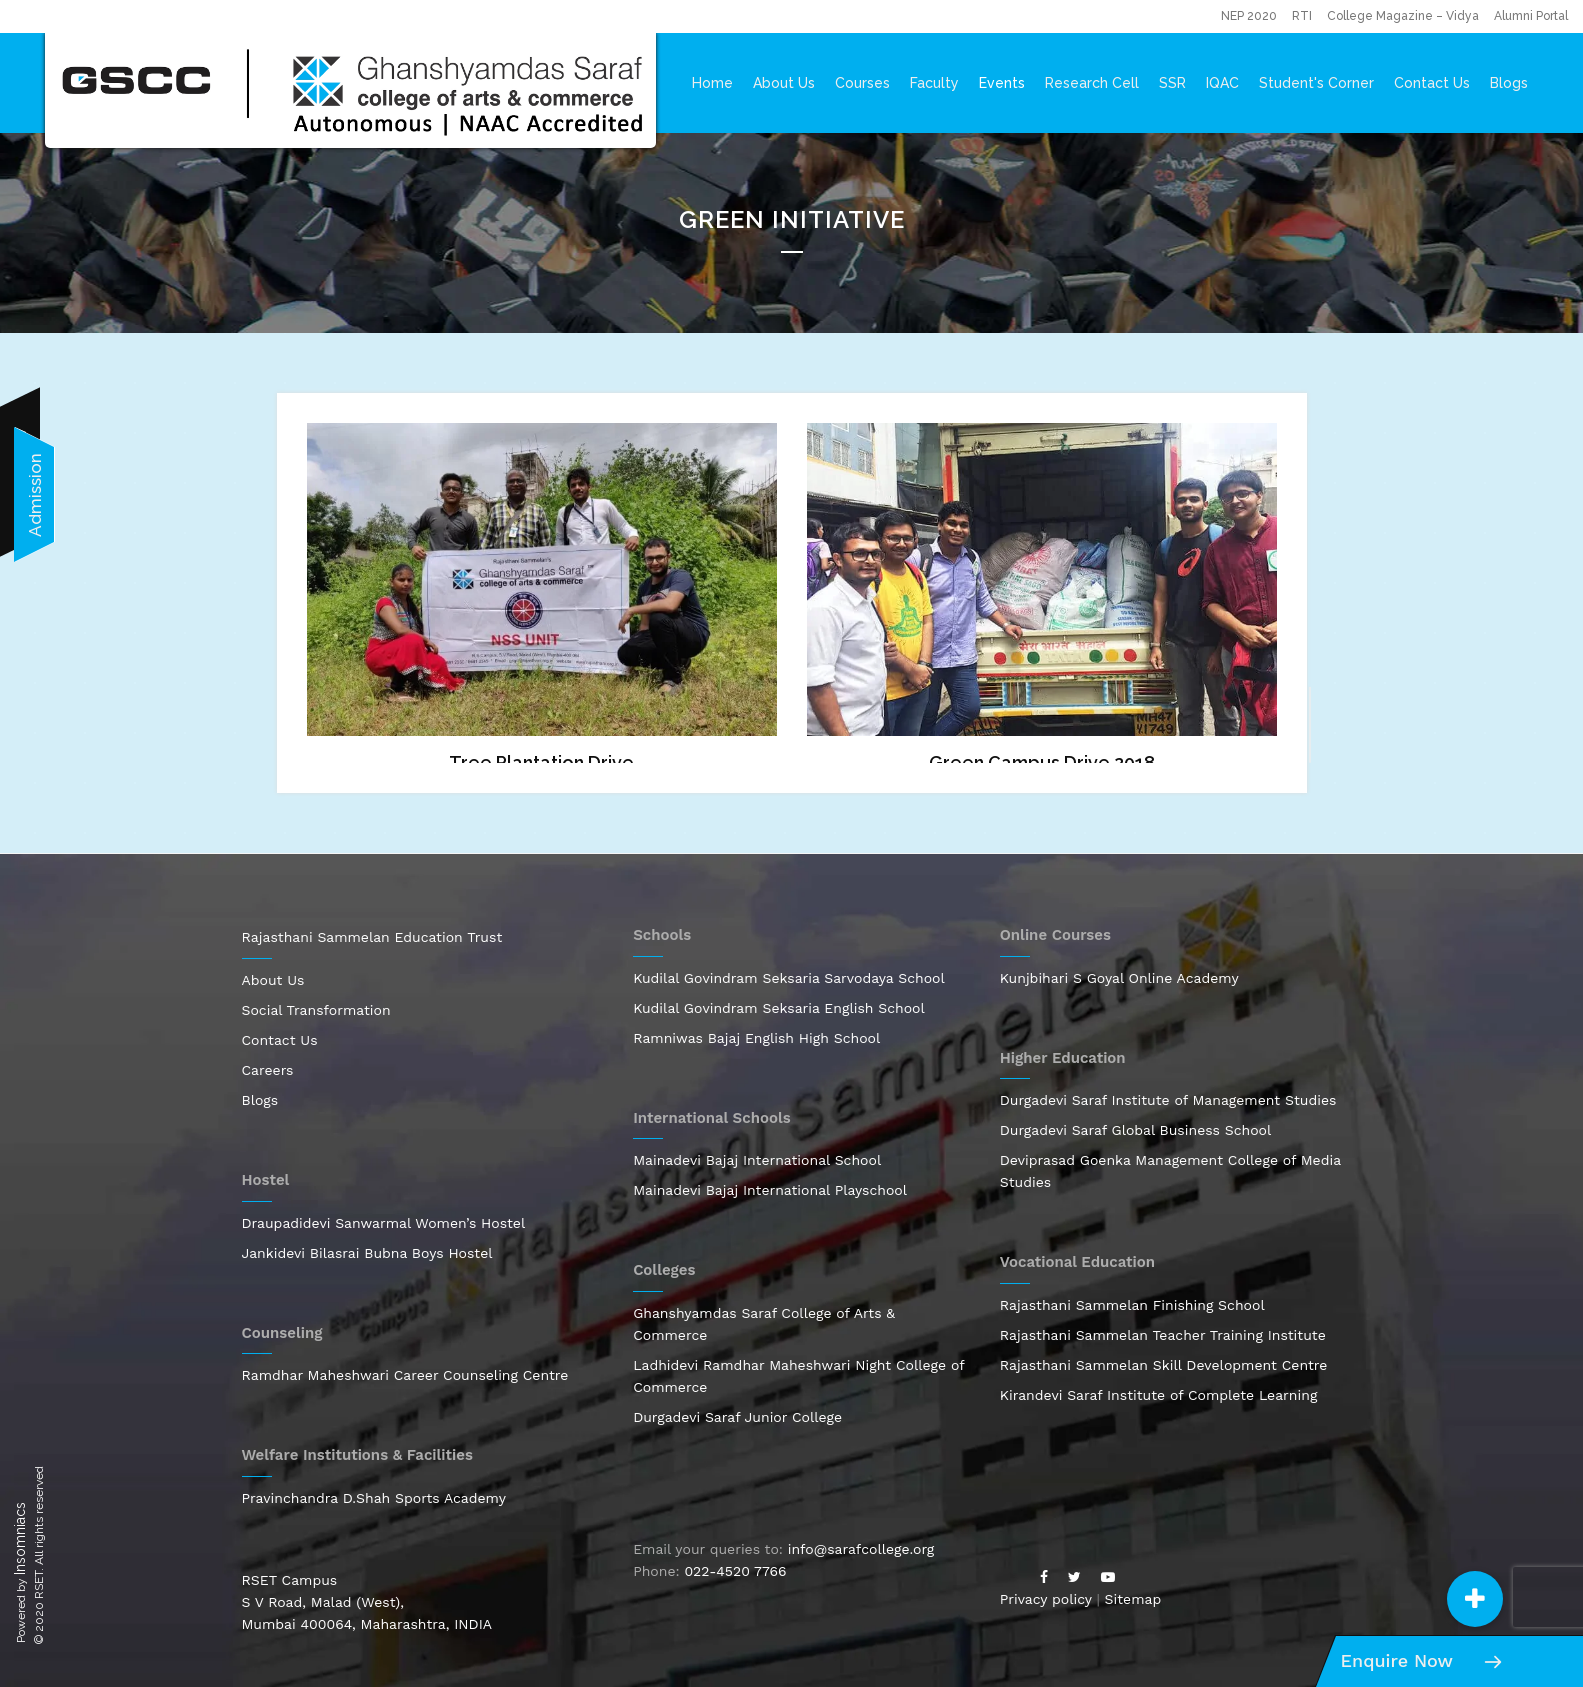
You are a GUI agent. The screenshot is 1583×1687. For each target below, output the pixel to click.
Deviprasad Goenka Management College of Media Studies (1170, 1171)
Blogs (1509, 83)
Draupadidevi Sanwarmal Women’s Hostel (384, 1223)
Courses (862, 83)
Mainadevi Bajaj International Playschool (770, 1190)
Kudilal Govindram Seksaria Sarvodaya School (789, 978)
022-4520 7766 (735, 1571)
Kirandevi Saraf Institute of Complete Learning (1159, 1395)
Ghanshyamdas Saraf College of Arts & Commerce (764, 1324)
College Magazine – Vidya (1403, 16)
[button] (1475, 1599)
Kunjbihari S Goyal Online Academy (1119, 978)
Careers (268, 1070)
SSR (1172, 83)
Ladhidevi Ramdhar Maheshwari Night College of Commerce (798, 1376)
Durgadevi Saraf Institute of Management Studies (1168, 1100)
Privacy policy (1046, 1599)
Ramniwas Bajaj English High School (756, 1038)
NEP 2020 (1249, 16)
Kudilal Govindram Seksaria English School (779, 1008)
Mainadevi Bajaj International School (757, 1160)
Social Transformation (316, 1010)
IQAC (1222, 83)
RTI (1302, 16)
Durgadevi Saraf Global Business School (1136, 1130)
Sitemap (1133, 1599)
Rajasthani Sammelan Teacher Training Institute (1163, 1335)
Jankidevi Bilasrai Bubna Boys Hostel (367, 1253)
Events (1002, 83)
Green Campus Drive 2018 (1042, 762)
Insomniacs (20, 1538)
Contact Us (1432, 83)
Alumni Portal (1531, 16)
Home (712, 83)
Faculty (934, 83)
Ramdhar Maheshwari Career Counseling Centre (405, 1375)
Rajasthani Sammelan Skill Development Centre (1164, 1365)
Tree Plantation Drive (541, 762)
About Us (784, 83)
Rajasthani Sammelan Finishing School (1132, 1305)
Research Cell (1092, 83)
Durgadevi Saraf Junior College (737, 1417)
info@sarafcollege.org (861, 1549)
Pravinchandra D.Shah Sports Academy (374, 1498)
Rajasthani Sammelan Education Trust (372, 937)
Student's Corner (1316, 83)
